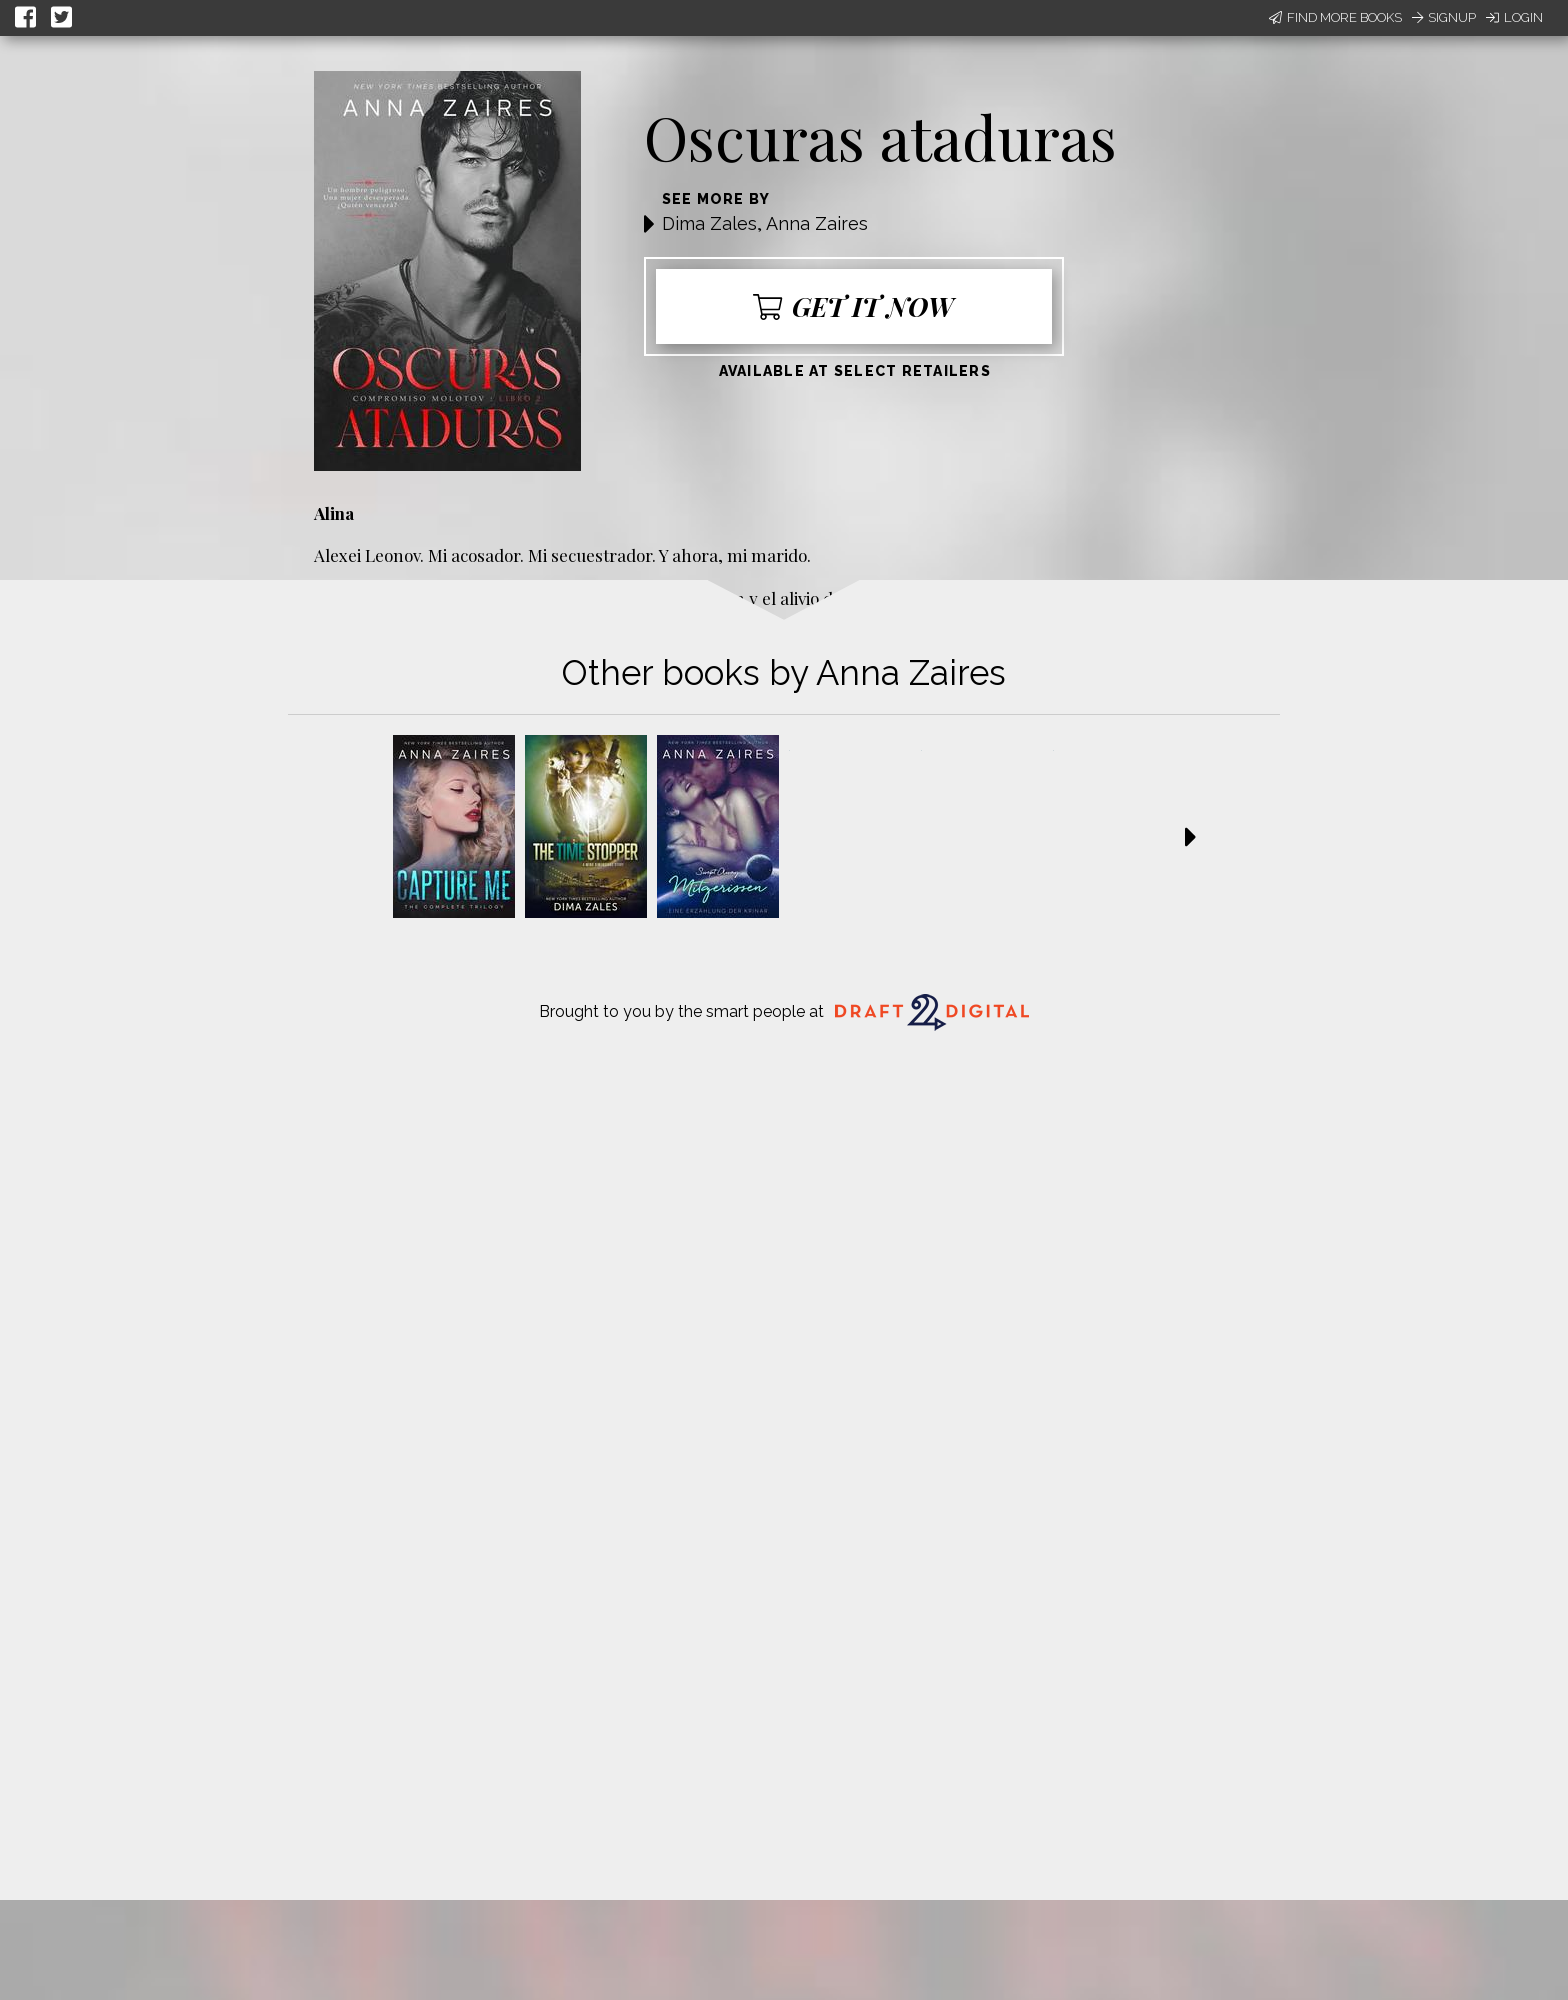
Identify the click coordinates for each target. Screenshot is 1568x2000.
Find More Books (1335, 17)
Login (1514, 17)
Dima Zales (709, 223)
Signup (1444, 17)
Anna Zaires (817, 223)
